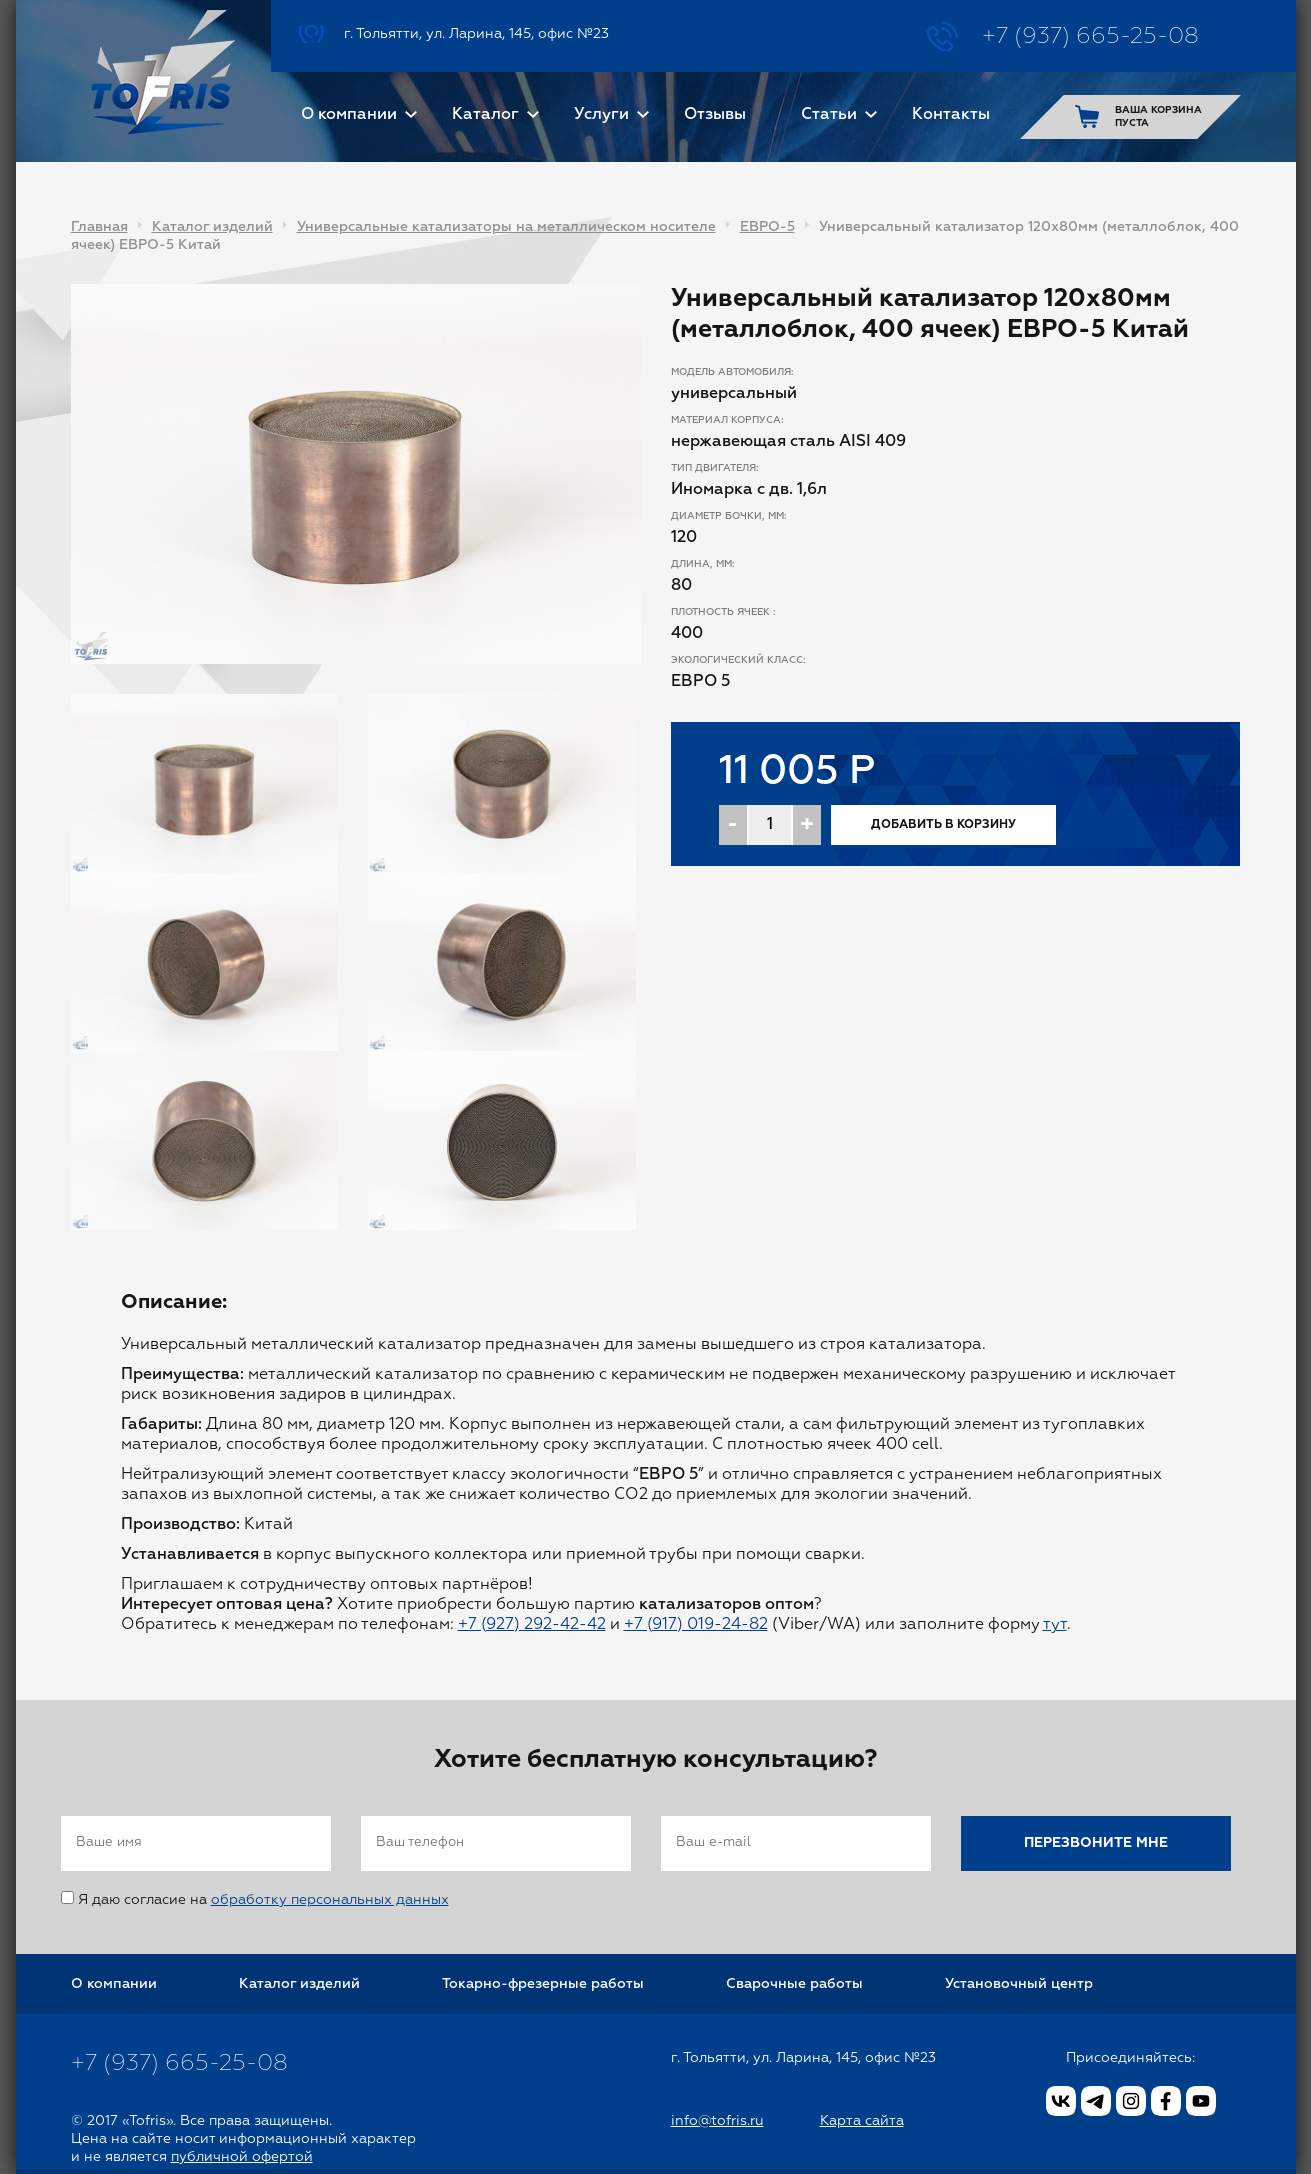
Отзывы (715, 115)
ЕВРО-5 (767, 227)
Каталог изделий (212, 227)
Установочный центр (1019, 1984)
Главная (99, 227)
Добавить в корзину (943, 825)
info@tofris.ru (717, 2121)
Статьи (829, 115)
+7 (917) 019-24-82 (696, 1625)
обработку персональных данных (330, 1900)
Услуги (601, 115)
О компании (349, 115)
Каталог (485, 115)
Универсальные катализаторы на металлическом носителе (506, 227)
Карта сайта (862, 2121)
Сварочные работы (794, 1984)
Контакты (951, 115)
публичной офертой (242, 2157)
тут (1055, 1625)
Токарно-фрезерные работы (543, 1984)
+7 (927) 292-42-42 (532, 1625)
